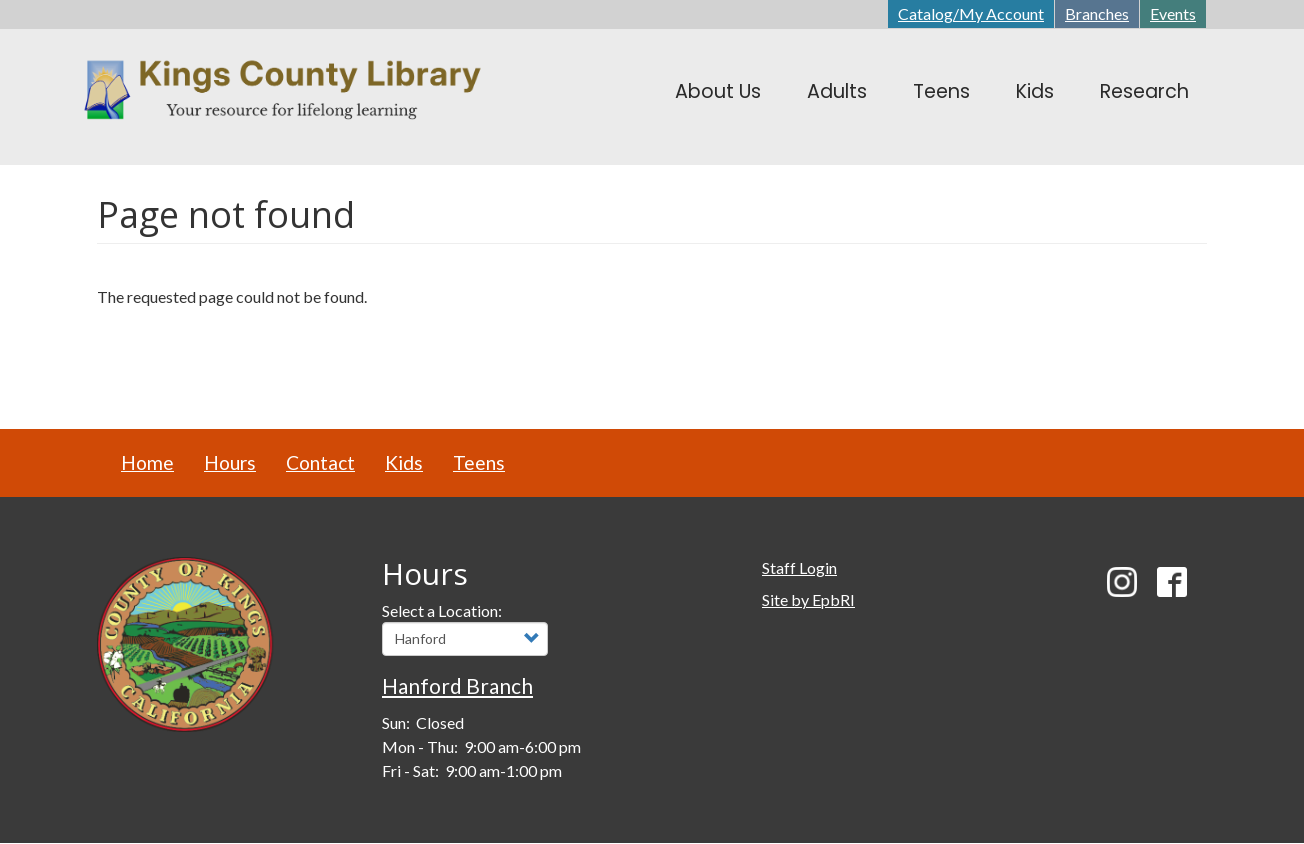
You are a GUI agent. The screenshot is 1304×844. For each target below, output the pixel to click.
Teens (479, 462)
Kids (404, 462)
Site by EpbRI (808, 599)
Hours (230, 462)
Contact (320, 462)
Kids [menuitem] (1035, 91)
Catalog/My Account (971, 13)
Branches (1097, 13)
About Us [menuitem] (718, 91)
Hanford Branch (457, 685)
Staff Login (799, 567)
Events (1173, 13)
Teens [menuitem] (941, 91)
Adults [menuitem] (837, 91)
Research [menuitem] (1144, 91)
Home (147, 462)
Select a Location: (442, 610)
